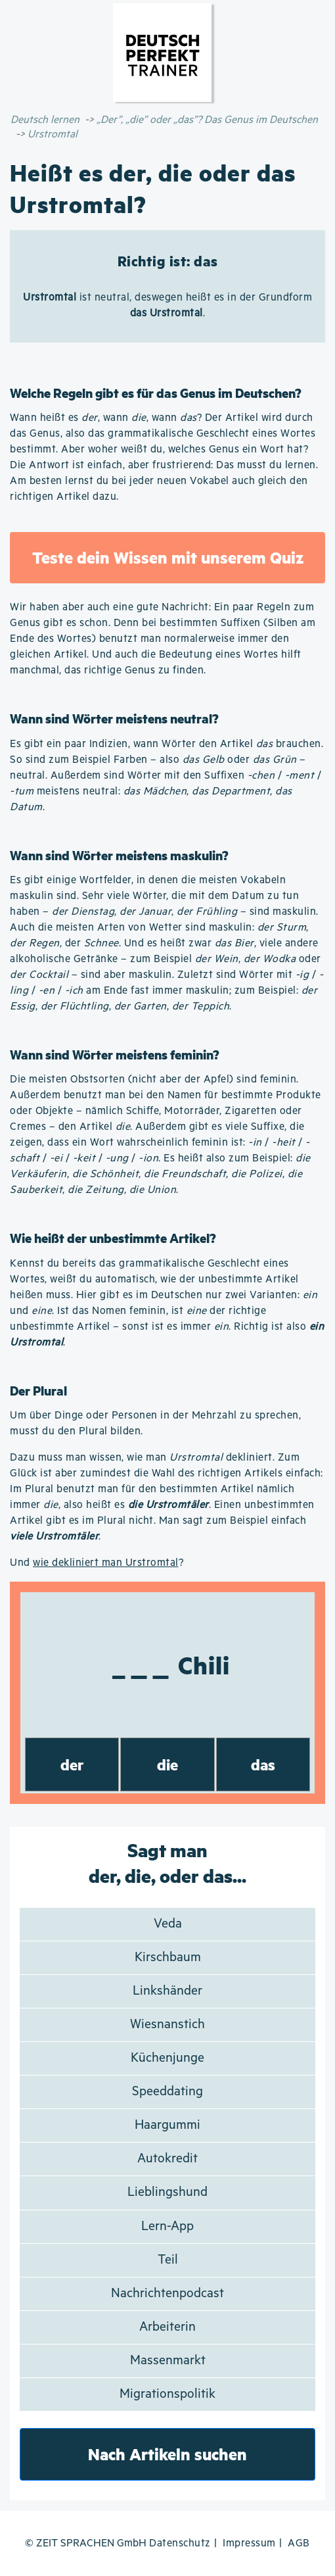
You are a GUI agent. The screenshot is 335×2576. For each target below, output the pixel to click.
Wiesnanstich (167, 2024)
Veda (168, 1924)
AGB (299, 2543)
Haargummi (167, 2125)
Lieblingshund (167, 2192)
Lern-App (167, 2226)
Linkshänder (167, 1991)
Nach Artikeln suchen (167, 2454)
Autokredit (167, 2158)
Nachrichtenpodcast (167, 2293)
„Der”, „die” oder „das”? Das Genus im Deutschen (207, 120)
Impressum (249, 2543)
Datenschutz (180, 2543)
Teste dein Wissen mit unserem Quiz (167, 557)
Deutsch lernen (45, 120)
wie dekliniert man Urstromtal (106, 1563)
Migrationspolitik (167, 2394)
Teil (168, 2260)
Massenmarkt (168, 2360)
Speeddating (167, 2091)
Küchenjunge (167, 2058)
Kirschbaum (168, 1957)
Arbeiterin (167, 2327)
